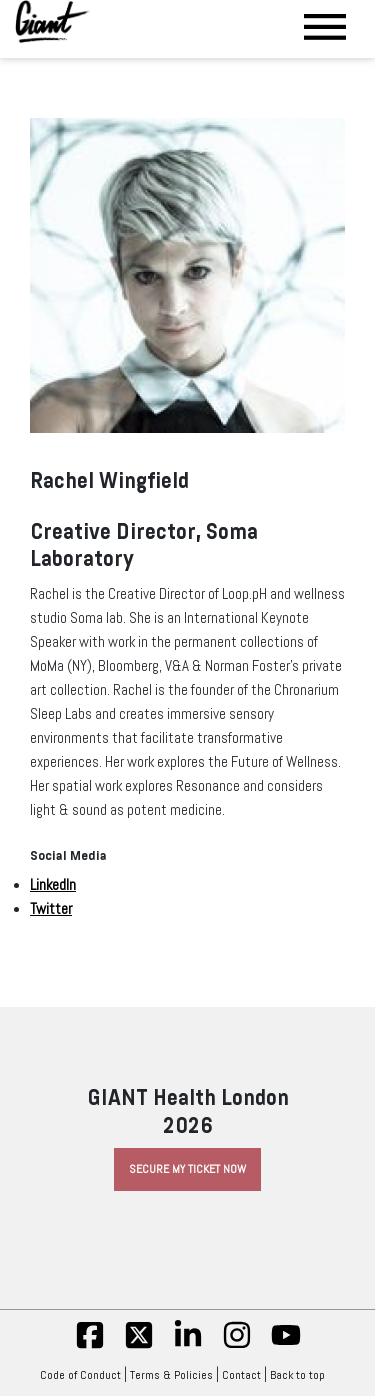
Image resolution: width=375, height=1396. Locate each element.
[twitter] (139, 1346)
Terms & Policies (171, 1375)
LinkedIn (53, 885)
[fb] (90, 1346)
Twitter (51, 909)
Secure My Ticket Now (187, 1169)
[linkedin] (188, 1346)
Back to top (302, 1375)
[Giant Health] (52, 21)
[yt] (286, 1346)
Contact (241, 1375)
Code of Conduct (80, 1375)
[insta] (237, 1346)
